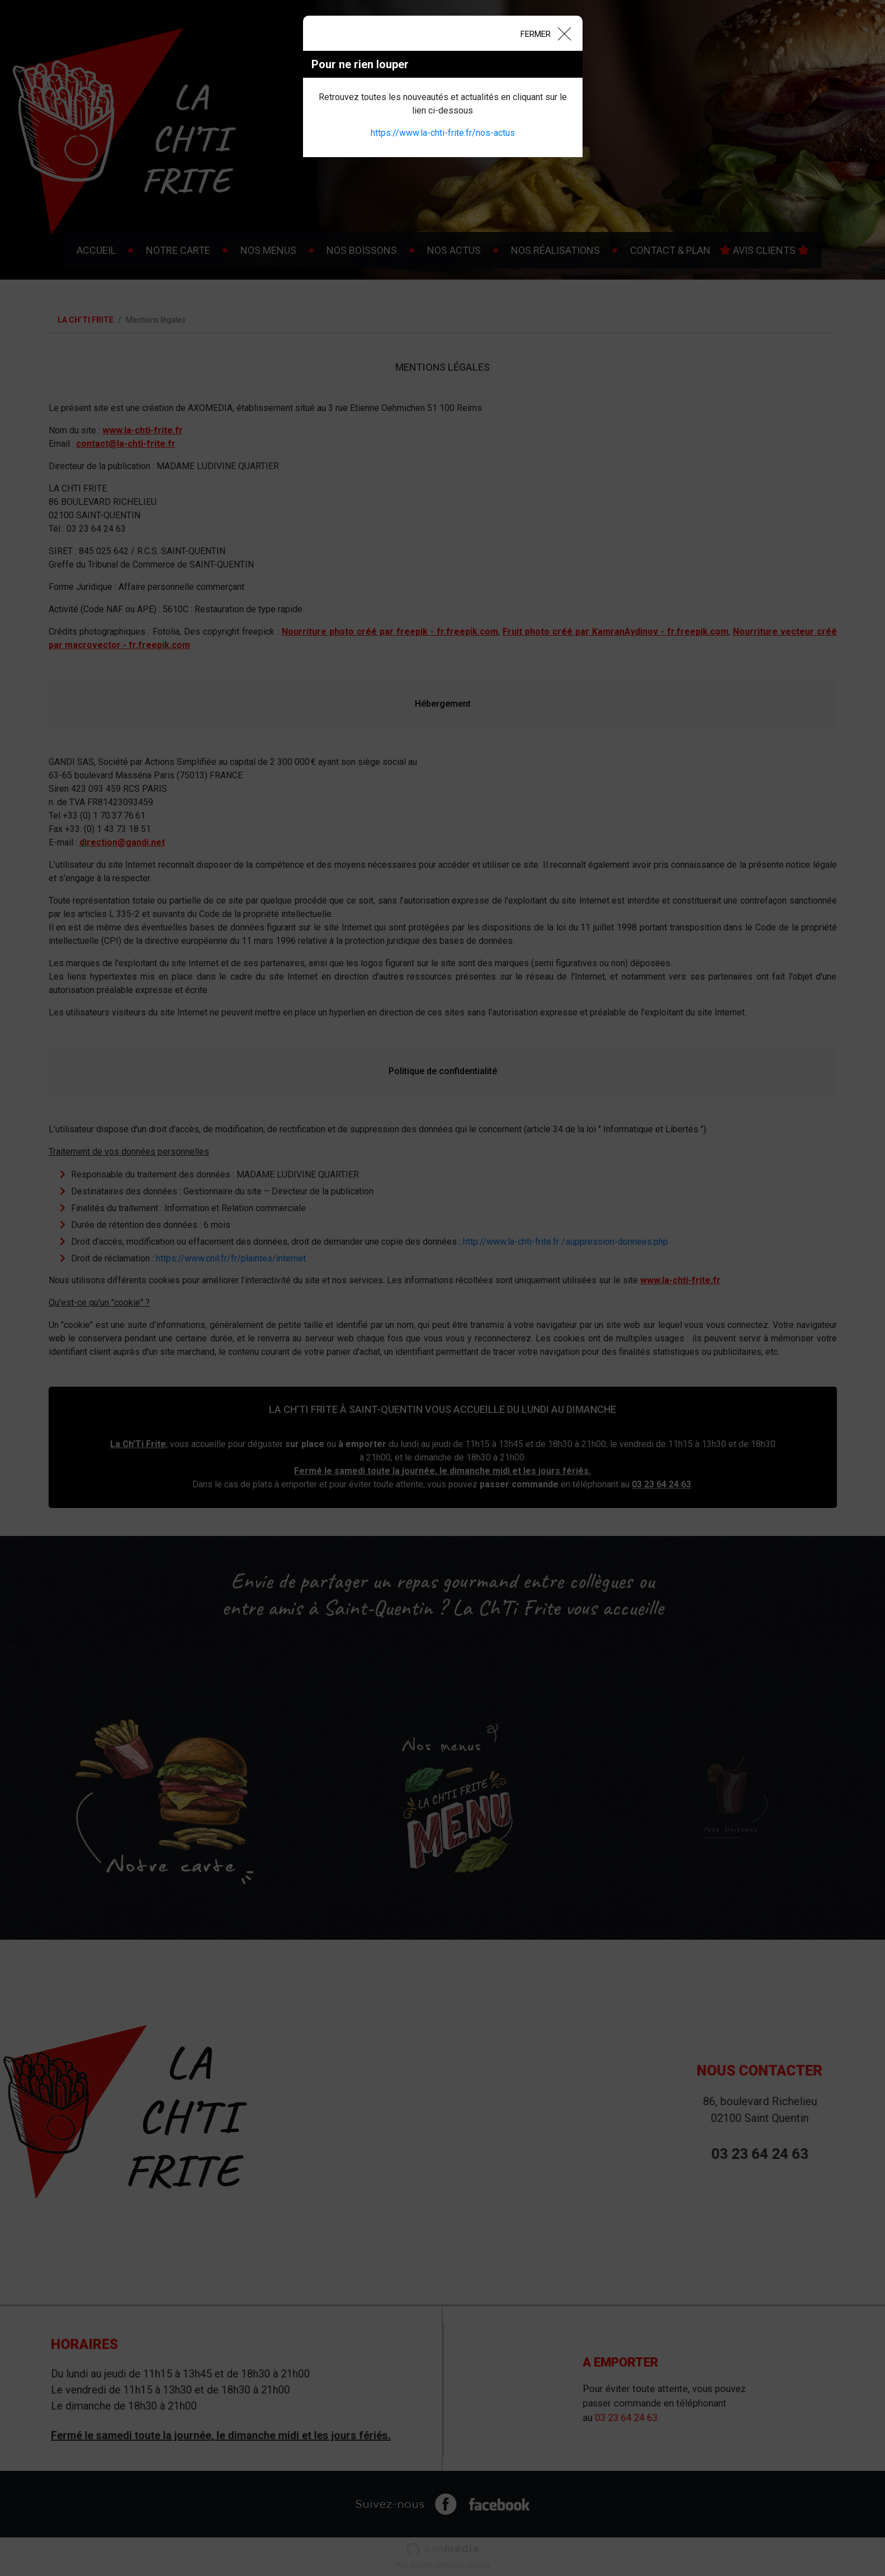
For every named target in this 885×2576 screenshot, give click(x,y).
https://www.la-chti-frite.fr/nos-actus (443, 132)
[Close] (545, 33)
